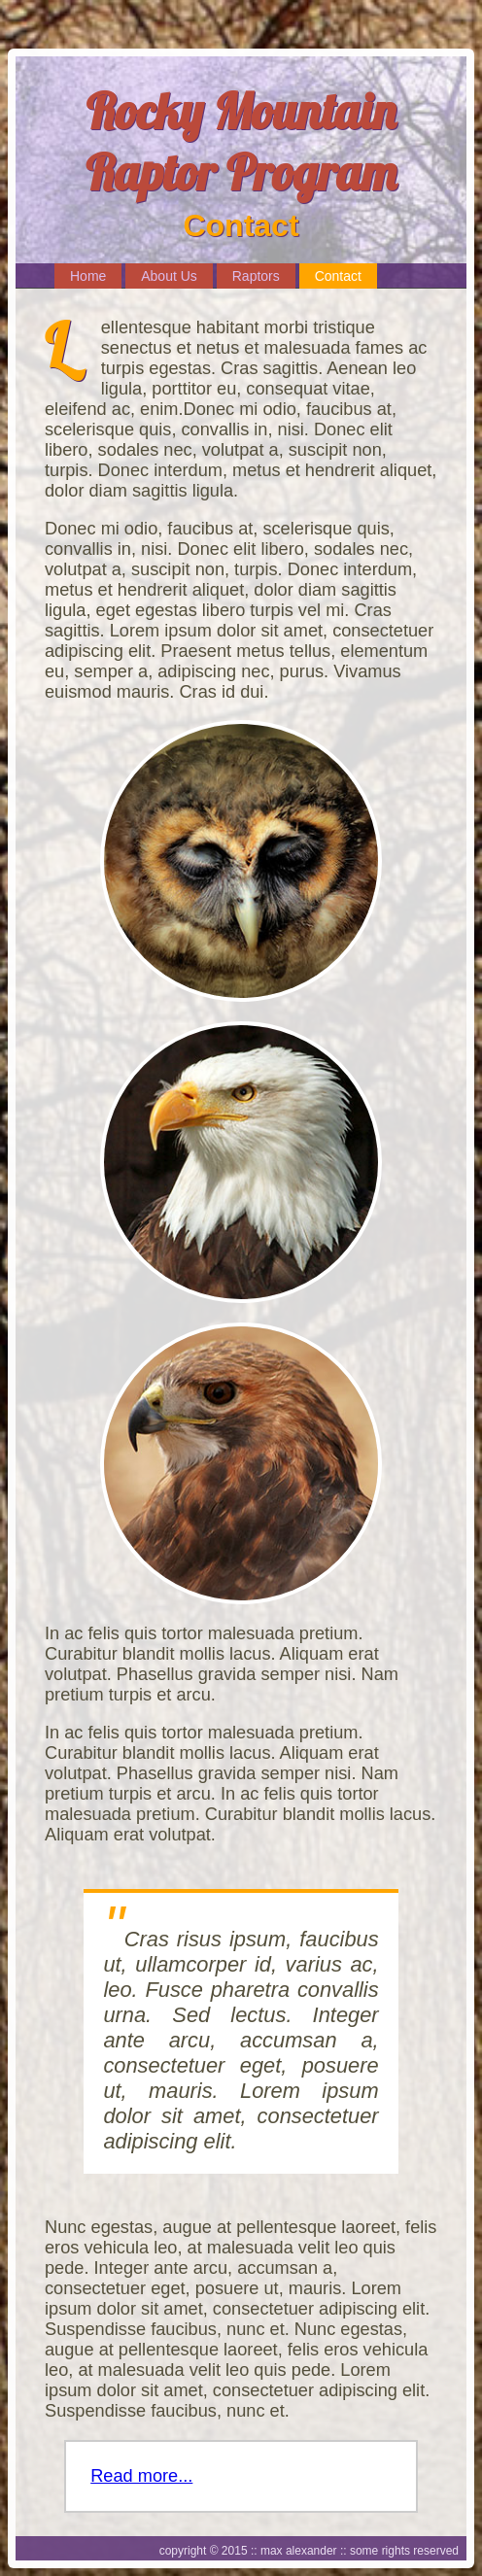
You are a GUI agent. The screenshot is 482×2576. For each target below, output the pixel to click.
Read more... (141, 2476)
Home (88, 276)
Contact (338, 276)
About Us (169, 276)
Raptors (256, 276)
